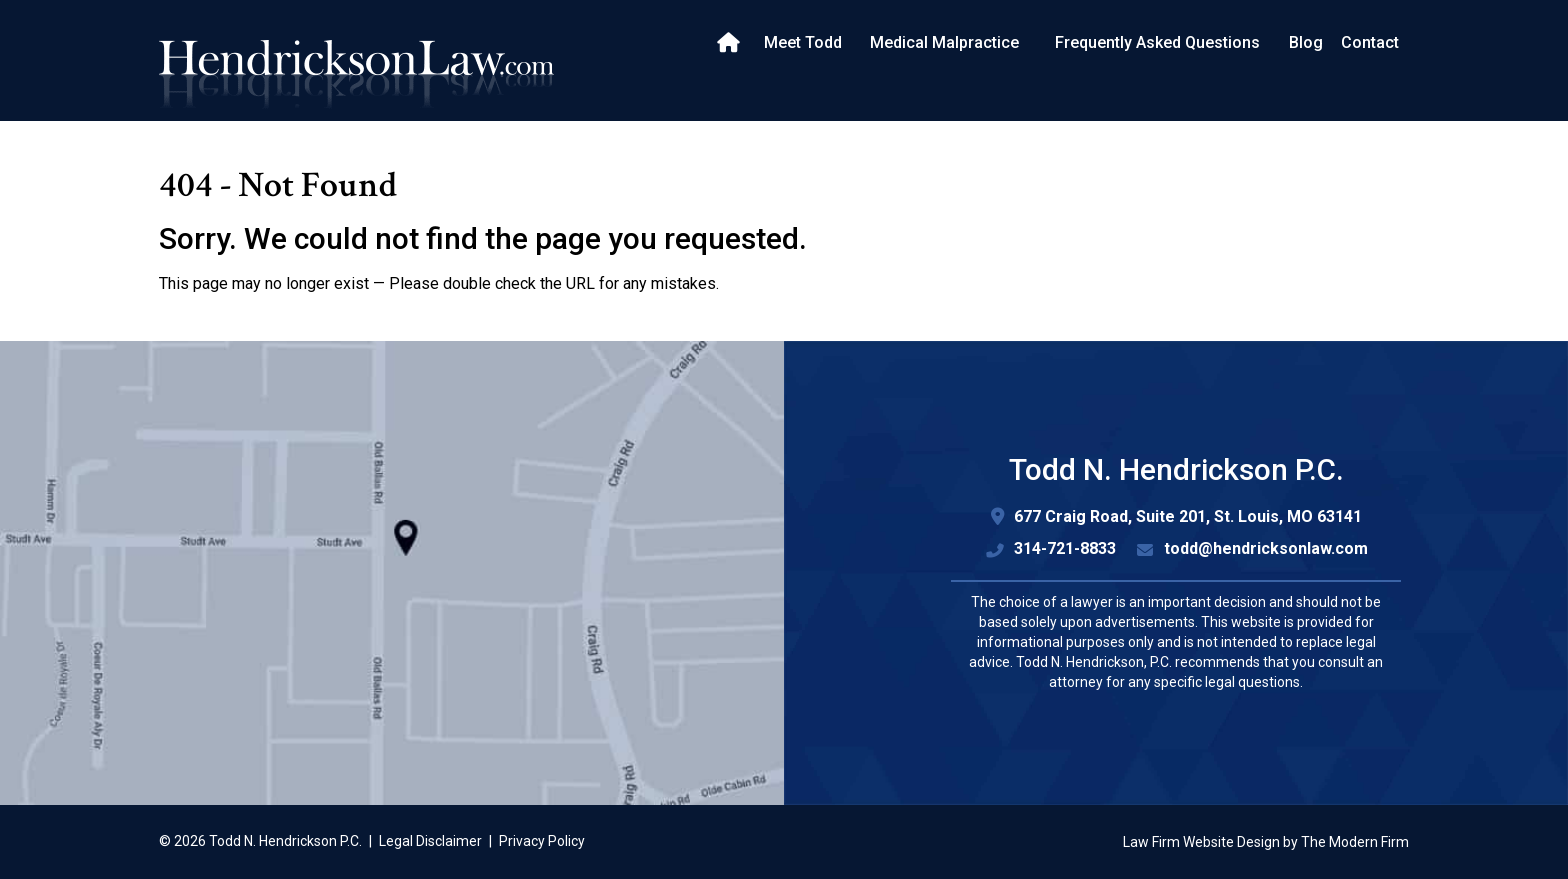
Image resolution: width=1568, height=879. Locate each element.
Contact (1370, 42)
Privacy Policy (542, 841)
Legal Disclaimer (430, 841)
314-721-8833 (1065, 548)
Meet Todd (803, 42)
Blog (1306, 42)
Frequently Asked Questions (1157, 42)
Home (730, 43)
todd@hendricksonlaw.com (1266, 548)
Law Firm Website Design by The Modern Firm (1266, 842)
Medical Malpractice (944, 42)
